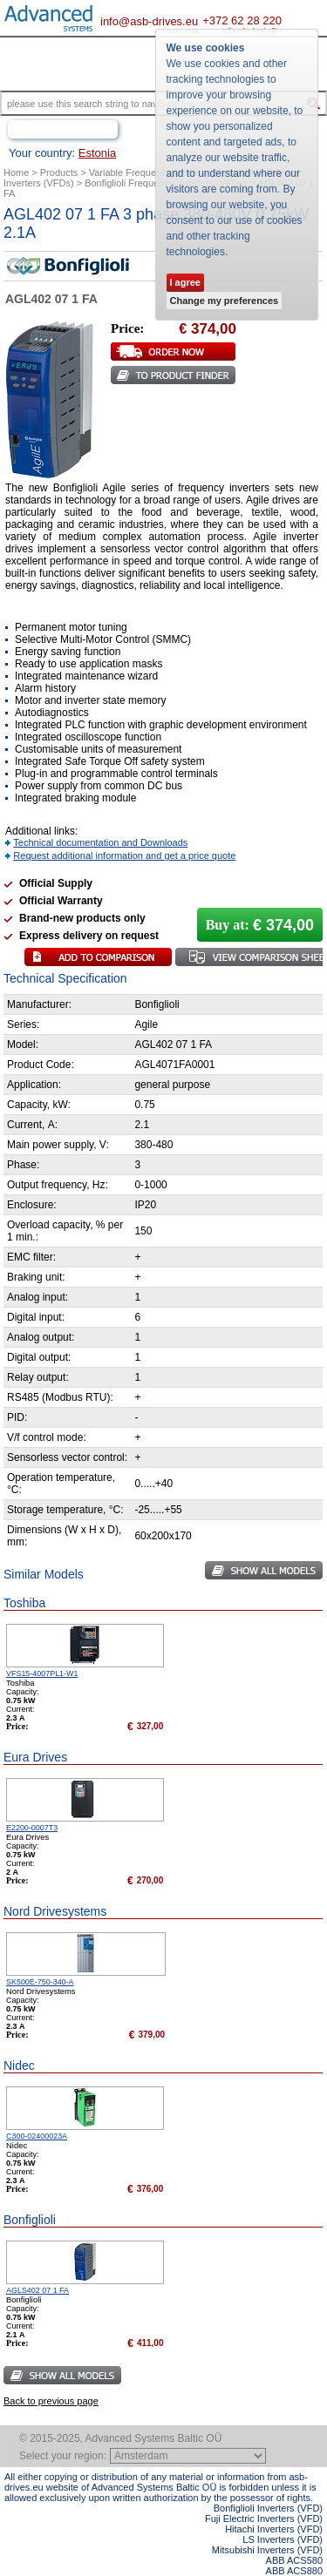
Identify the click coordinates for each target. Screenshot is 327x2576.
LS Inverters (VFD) (282, 2539)
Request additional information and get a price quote (124, 855)
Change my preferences (224, 300)
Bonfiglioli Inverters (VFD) (268, 2508)
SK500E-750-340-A (40, 1982)
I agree (185, 282)
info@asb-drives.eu (149, 21)
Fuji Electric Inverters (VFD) (264, 2518)
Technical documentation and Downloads (100, 842)
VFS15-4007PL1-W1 (42, 1673)
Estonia (97, 152)
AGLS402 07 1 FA (37, 2290)
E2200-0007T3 (32, 1827)
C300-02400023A (36, 2136)
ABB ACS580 (294, 2560)
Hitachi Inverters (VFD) (274, 2529)
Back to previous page (51, 2401)
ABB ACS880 (294, 2571)
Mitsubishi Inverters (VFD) (267, 2550)
